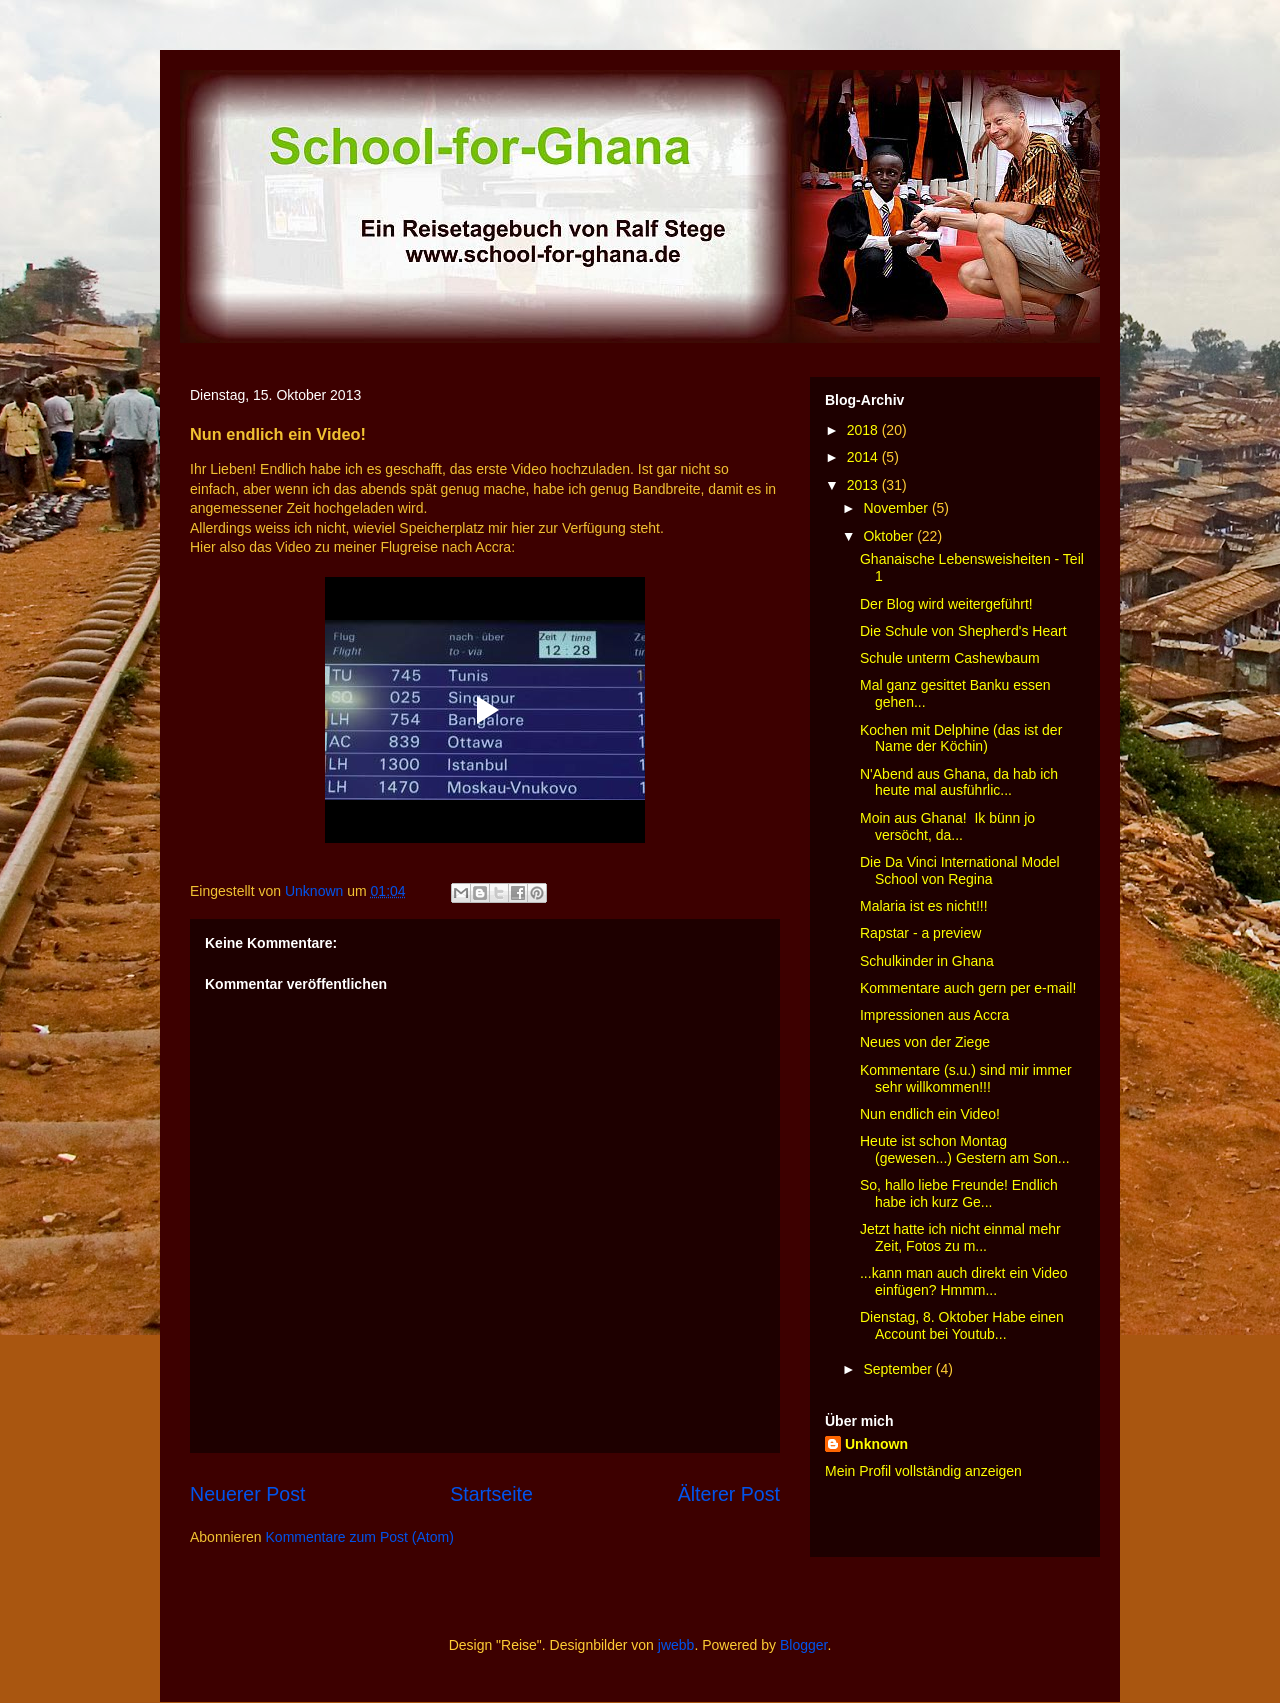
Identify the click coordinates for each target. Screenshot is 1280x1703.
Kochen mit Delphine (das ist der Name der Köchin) (961, 738)
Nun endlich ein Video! (930, 1114)
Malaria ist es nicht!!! (924, 906)
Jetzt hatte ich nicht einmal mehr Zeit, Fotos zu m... (960, 1237)
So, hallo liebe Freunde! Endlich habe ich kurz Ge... (959, 1193)
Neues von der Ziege (925, 1042)
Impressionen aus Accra (934, 1015)
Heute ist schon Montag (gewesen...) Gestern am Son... (965, 1149)
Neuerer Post (247, 1494)
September (899, 1369)
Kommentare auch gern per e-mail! (968, 988)
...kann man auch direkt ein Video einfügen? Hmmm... (964, 1281)
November (897, 508)
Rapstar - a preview (920, 933)
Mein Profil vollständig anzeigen (923, 1471)
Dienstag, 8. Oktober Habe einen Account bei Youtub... (962, 1325)
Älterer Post (729, 1494)
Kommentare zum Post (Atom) (360, 1537)
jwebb (676, 1645)
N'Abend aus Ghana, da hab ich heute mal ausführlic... (959, 782)
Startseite (491, 1494)
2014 (864, 457)
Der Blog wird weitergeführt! (946, 604)
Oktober (890, 536)
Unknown (876, 1444)
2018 (864, 430)
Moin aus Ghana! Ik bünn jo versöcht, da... (947, 826)
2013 (864, 485)
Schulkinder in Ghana (927, 961)
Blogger (803, 1645)
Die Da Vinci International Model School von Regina (960, 870)
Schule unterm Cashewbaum (950, 658)
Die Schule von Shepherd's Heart (963, 631)
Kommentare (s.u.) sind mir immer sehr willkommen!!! (966, 1078)
